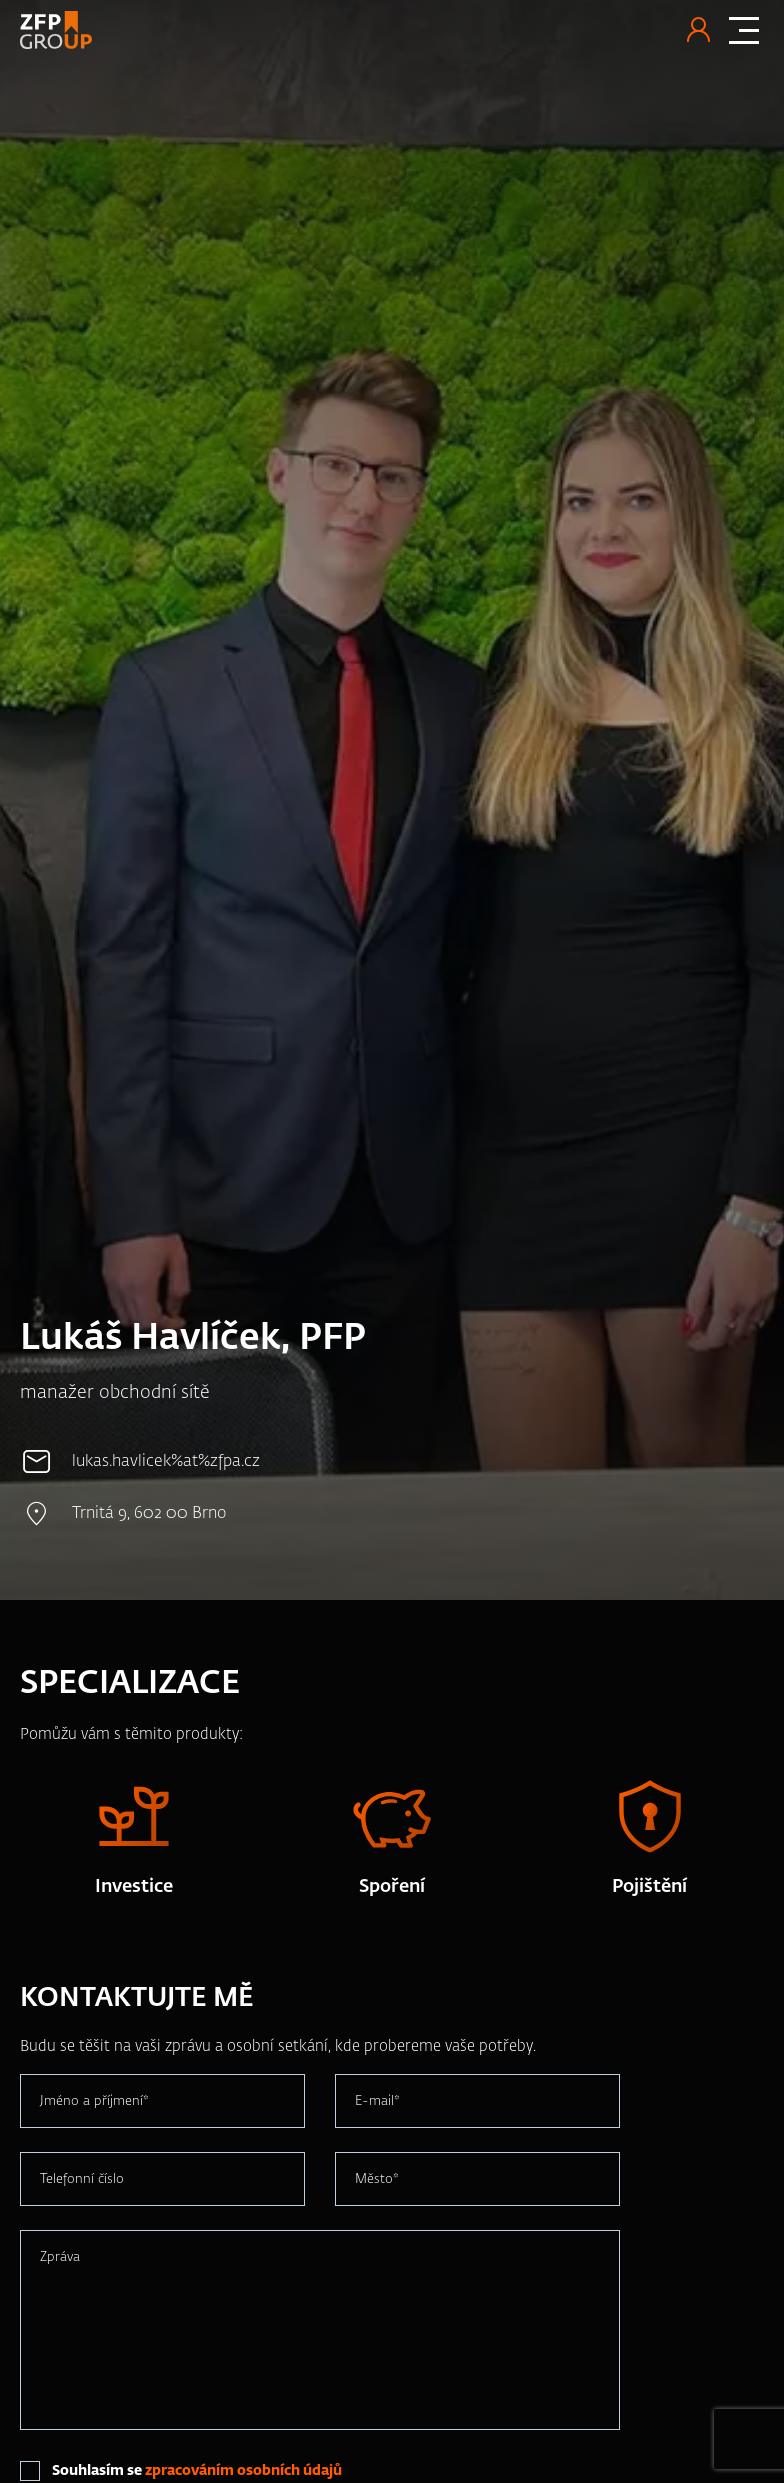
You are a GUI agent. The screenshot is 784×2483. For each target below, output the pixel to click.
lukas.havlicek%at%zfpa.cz (166, 1462)
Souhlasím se (197, 2471)
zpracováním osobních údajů (243, 2471)
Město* (377, 2178)
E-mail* (377, 2100)
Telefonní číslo (82, 2178)
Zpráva (60, 2256)
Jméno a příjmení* (94, 2100)
